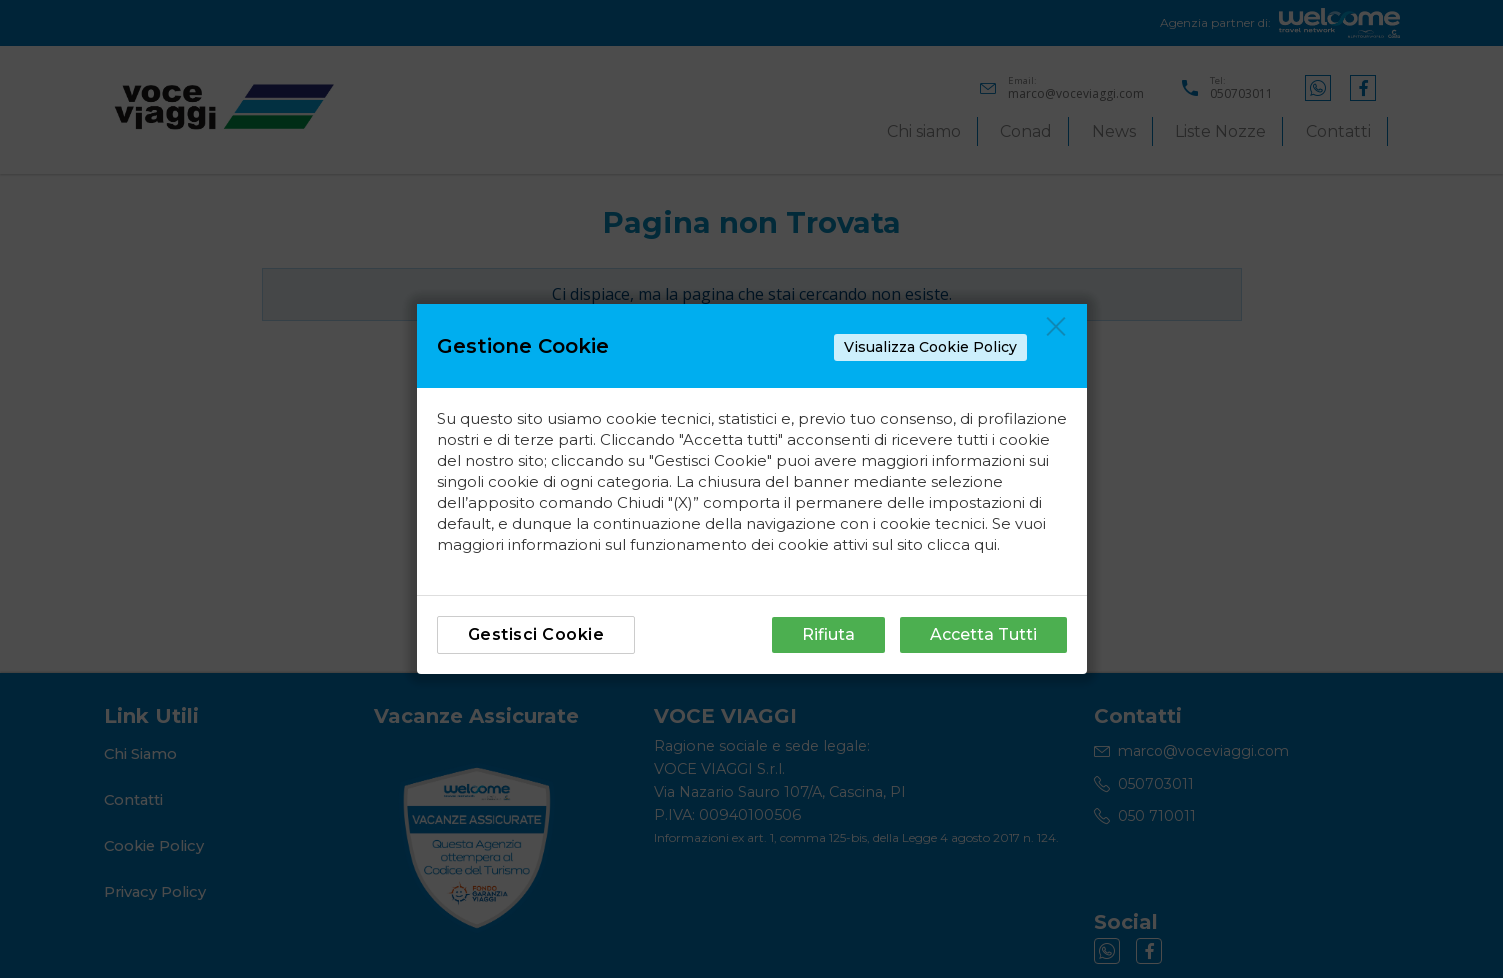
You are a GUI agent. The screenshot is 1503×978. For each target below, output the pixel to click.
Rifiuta (828, 634)
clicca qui (962, 544)
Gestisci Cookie (536, 634)
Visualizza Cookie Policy (930, 347)
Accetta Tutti (983, 634)
